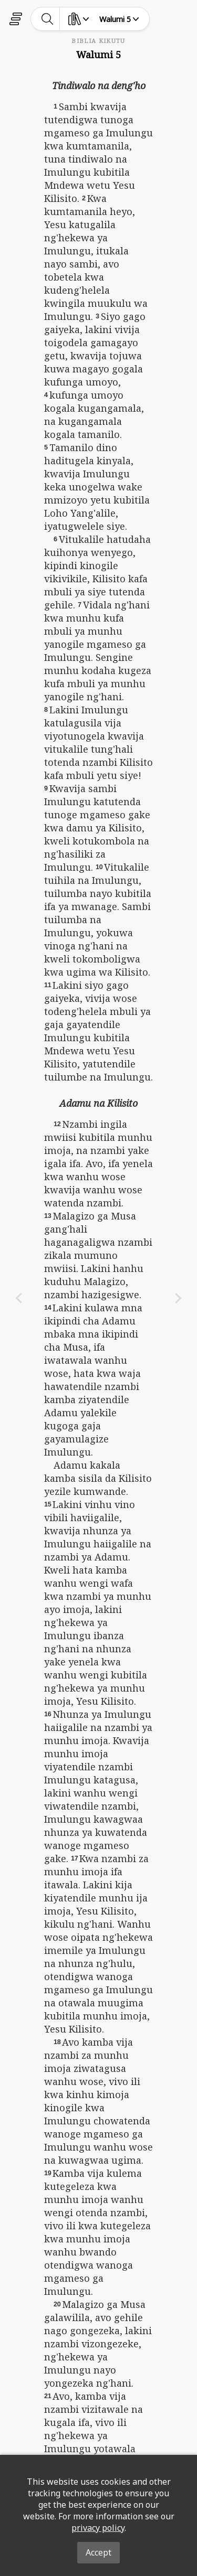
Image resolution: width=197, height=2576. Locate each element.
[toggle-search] (47, 18)
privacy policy (98, 2528)
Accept (98, 2552)
